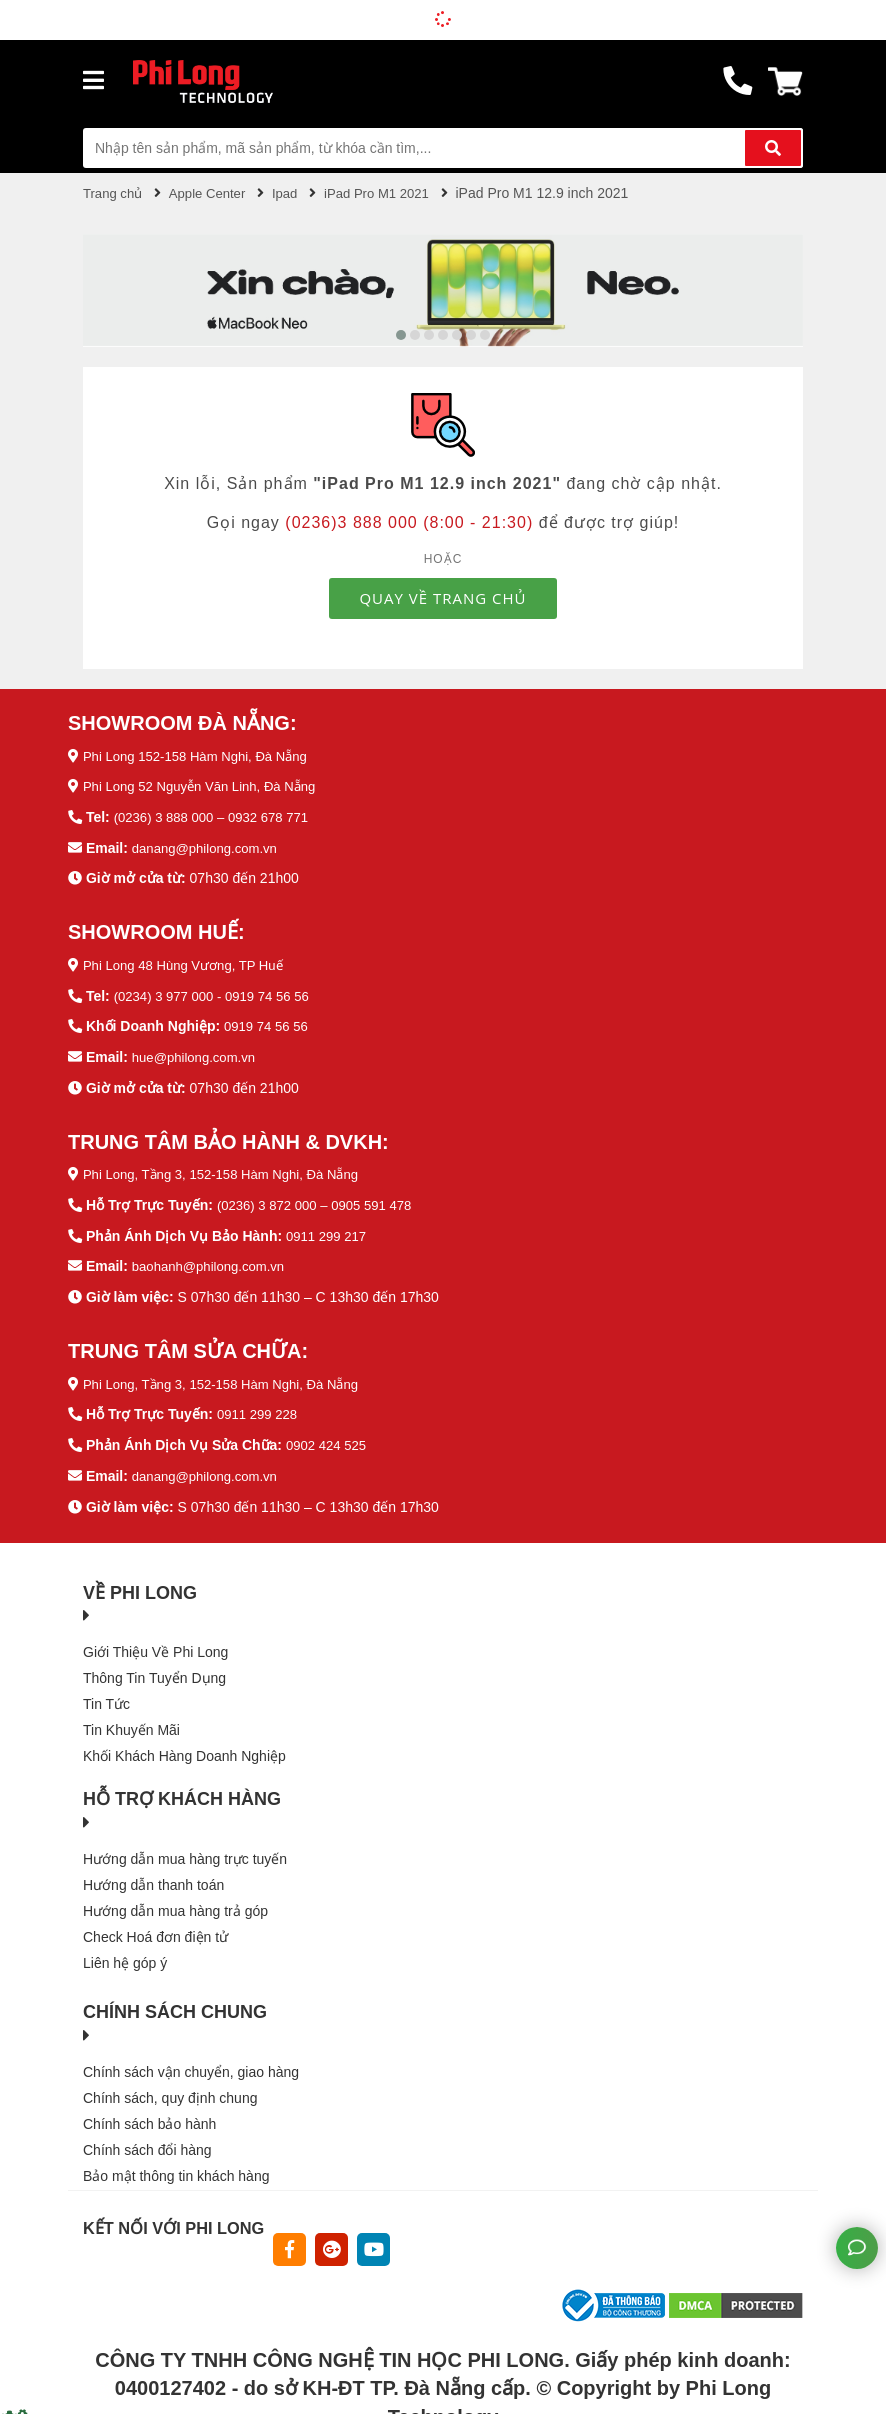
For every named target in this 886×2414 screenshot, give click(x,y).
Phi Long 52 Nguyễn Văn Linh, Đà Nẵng (208, 785)
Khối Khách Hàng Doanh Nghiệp (184, 1744)
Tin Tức (106, 1692)
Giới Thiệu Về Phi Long (155, 1640)
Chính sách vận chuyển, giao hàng (191, 2060)
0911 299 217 (329, 1228)
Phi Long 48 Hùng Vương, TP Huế (190, 961)
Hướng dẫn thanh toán (153, 1873)
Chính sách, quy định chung (170, 2086)
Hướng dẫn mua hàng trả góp (175, 1899)
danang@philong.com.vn (209, 845)
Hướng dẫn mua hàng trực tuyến (185, 1847)
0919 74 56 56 (269, 1021)
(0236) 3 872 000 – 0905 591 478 (321, 1198)
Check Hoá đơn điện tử (155, 1925)
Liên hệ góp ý (125, 1951)
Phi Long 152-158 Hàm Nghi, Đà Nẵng (203, 755)
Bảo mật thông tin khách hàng (176, 2164)
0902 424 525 (329, 1435)
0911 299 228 (260, 1405)
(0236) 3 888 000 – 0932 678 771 (218, 815)
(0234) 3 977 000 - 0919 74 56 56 (218, 991)
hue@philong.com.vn (198, 1051)
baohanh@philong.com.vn (213, 1258)
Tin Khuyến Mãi (131, 1718)
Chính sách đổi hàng (147, 2138)
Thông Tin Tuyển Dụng (154, 1666)
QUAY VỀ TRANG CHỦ (442, 597)
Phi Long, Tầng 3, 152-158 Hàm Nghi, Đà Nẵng (230, 1168)
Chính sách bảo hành (149, 2112)
